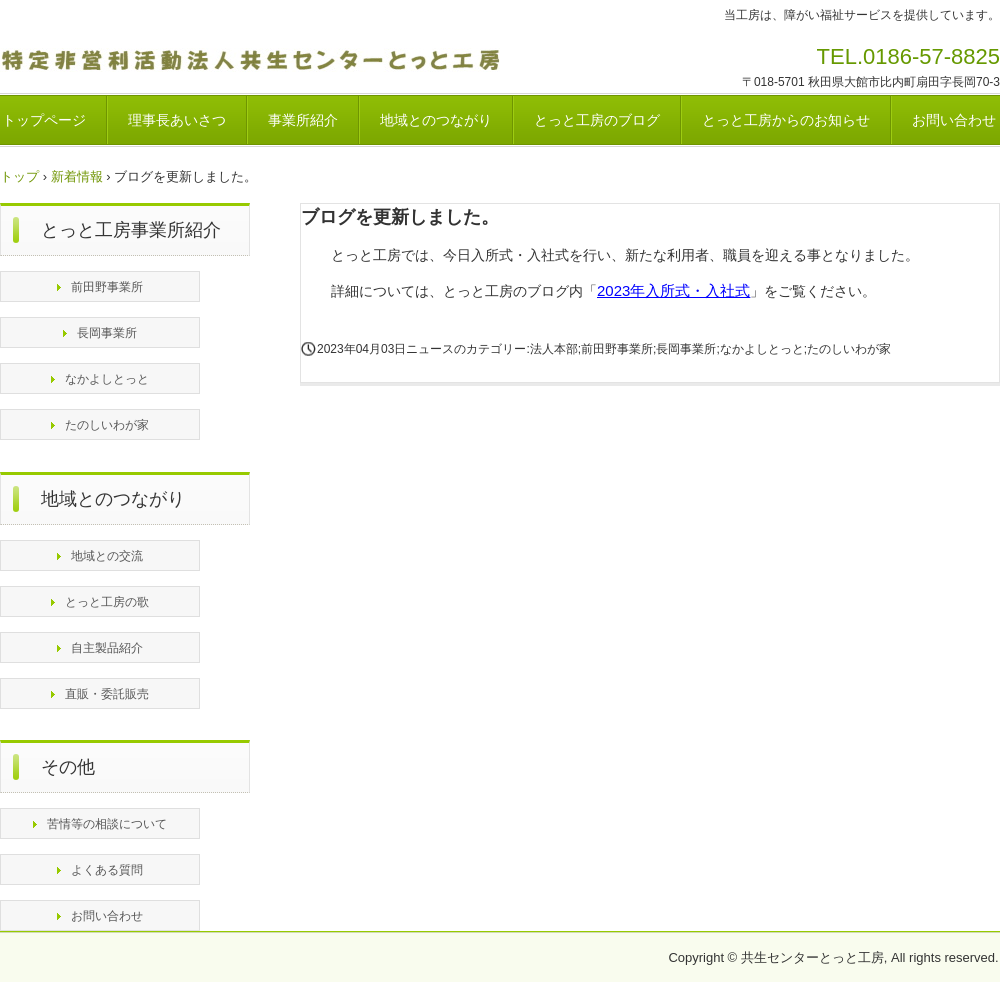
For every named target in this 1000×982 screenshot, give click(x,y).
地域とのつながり (436, 120)
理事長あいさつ (177, 120)
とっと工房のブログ (597, 120)
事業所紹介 (303, 120)
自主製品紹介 (107, 648)
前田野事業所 (107, 287)
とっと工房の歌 (107, 602)
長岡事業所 (107, 333)
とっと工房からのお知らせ (786, 120)
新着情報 (77, 176)
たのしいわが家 (107, 425)
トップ (19, 176)
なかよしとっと (107, 379)
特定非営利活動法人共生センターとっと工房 (257, 63)
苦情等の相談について (107, 824)
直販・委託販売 (107, 694)
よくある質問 (107, 870)
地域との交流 (107, 556)
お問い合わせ (107, 916)
